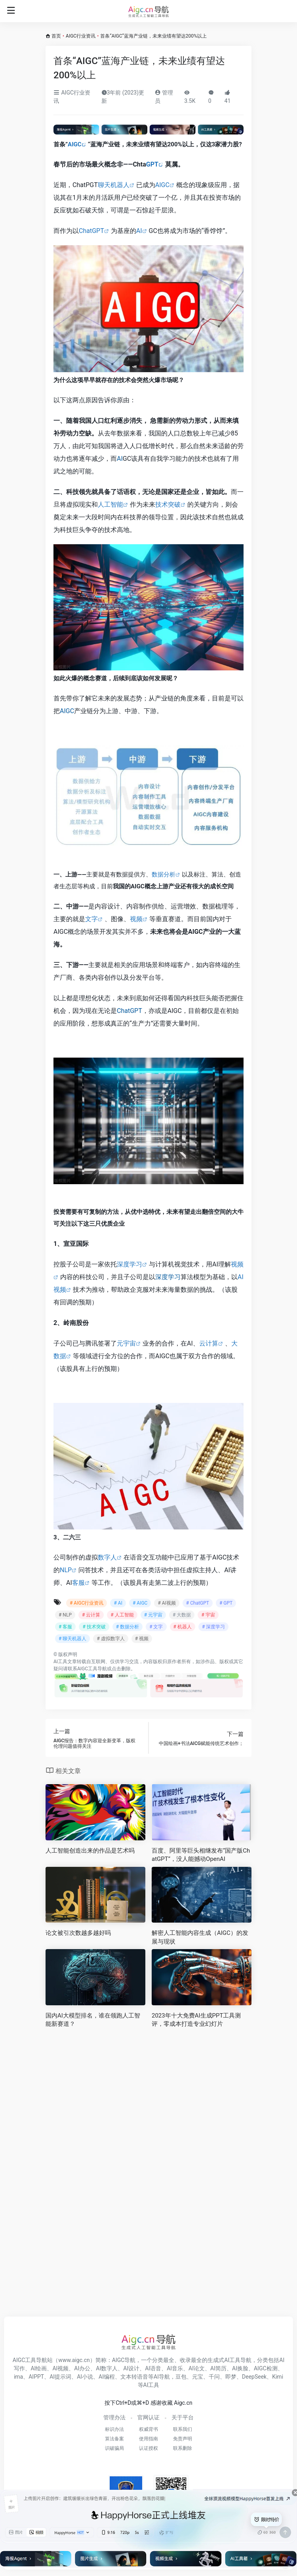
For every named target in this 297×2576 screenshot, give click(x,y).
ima (18, 2376)
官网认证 (148, 2417)
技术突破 (168, 504)
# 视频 (141, 1638)
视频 (136, 919)
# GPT (225, 1603)
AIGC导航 (124, 2360)
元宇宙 (126, 1343)
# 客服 (65, 1627)
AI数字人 (107, 2368)
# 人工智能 (121, 1615)
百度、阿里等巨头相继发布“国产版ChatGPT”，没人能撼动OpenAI (201, 1854)
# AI (118, 1603)
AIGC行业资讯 (80, 36)
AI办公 (82, 2368)
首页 (56, 36)
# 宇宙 (208, 1615)
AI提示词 (60, 2376)
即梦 (230, 2376)
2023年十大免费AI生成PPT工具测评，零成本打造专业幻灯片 (196, 2019)
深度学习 (129, 1264)
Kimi (277, 2376)
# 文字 (156, 1627)
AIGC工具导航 (92, 1668)
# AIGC (140, 1603)
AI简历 (218, 2368)
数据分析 (163, 874)
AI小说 (85, 2376)
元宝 (197, 2376)
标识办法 (114, 2429)
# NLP (65, 1615)
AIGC (75, 144)
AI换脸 (240, 2368)
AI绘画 (38, 2368)
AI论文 (196, 2368)
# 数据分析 (127, 1627)
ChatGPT (91, 231)
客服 (78, 1582)
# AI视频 (166, 1603)
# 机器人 (182, 1627)
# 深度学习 (213, 1627)
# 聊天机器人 (72, 1638)
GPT (152, 164)
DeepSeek (254, 2376)
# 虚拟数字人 (110, 1638)
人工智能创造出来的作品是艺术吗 (90, 1850)
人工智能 (110, 504)
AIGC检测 (266, 2368)
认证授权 (148, 2448)
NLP (66, 1570)
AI (139, 231)
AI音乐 (175, 2368)
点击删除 (121, 1668)
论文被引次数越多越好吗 (78, 1932)
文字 (91, 919)
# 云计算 (91, 1615)
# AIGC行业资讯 (86, 1603)
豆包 (181, 2376)
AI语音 (153, 2368)
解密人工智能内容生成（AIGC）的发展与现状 (200, 1937)
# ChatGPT (197, 1603)
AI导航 (162, 2376)
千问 (214, 2376)
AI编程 (107, 2376)
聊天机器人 (113, 185)
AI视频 (60, 2368)
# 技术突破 (93, 1627)
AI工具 (60, 1661)
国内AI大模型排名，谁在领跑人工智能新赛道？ (93, 2019)
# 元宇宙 (153, 1615)
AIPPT (36, 2376)
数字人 (107, 1557)
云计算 (208, 1343)
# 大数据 (182, 1615)
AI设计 (131, 2368)
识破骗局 (114, 2448)
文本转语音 (134, 2376)
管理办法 (114, 2417)
